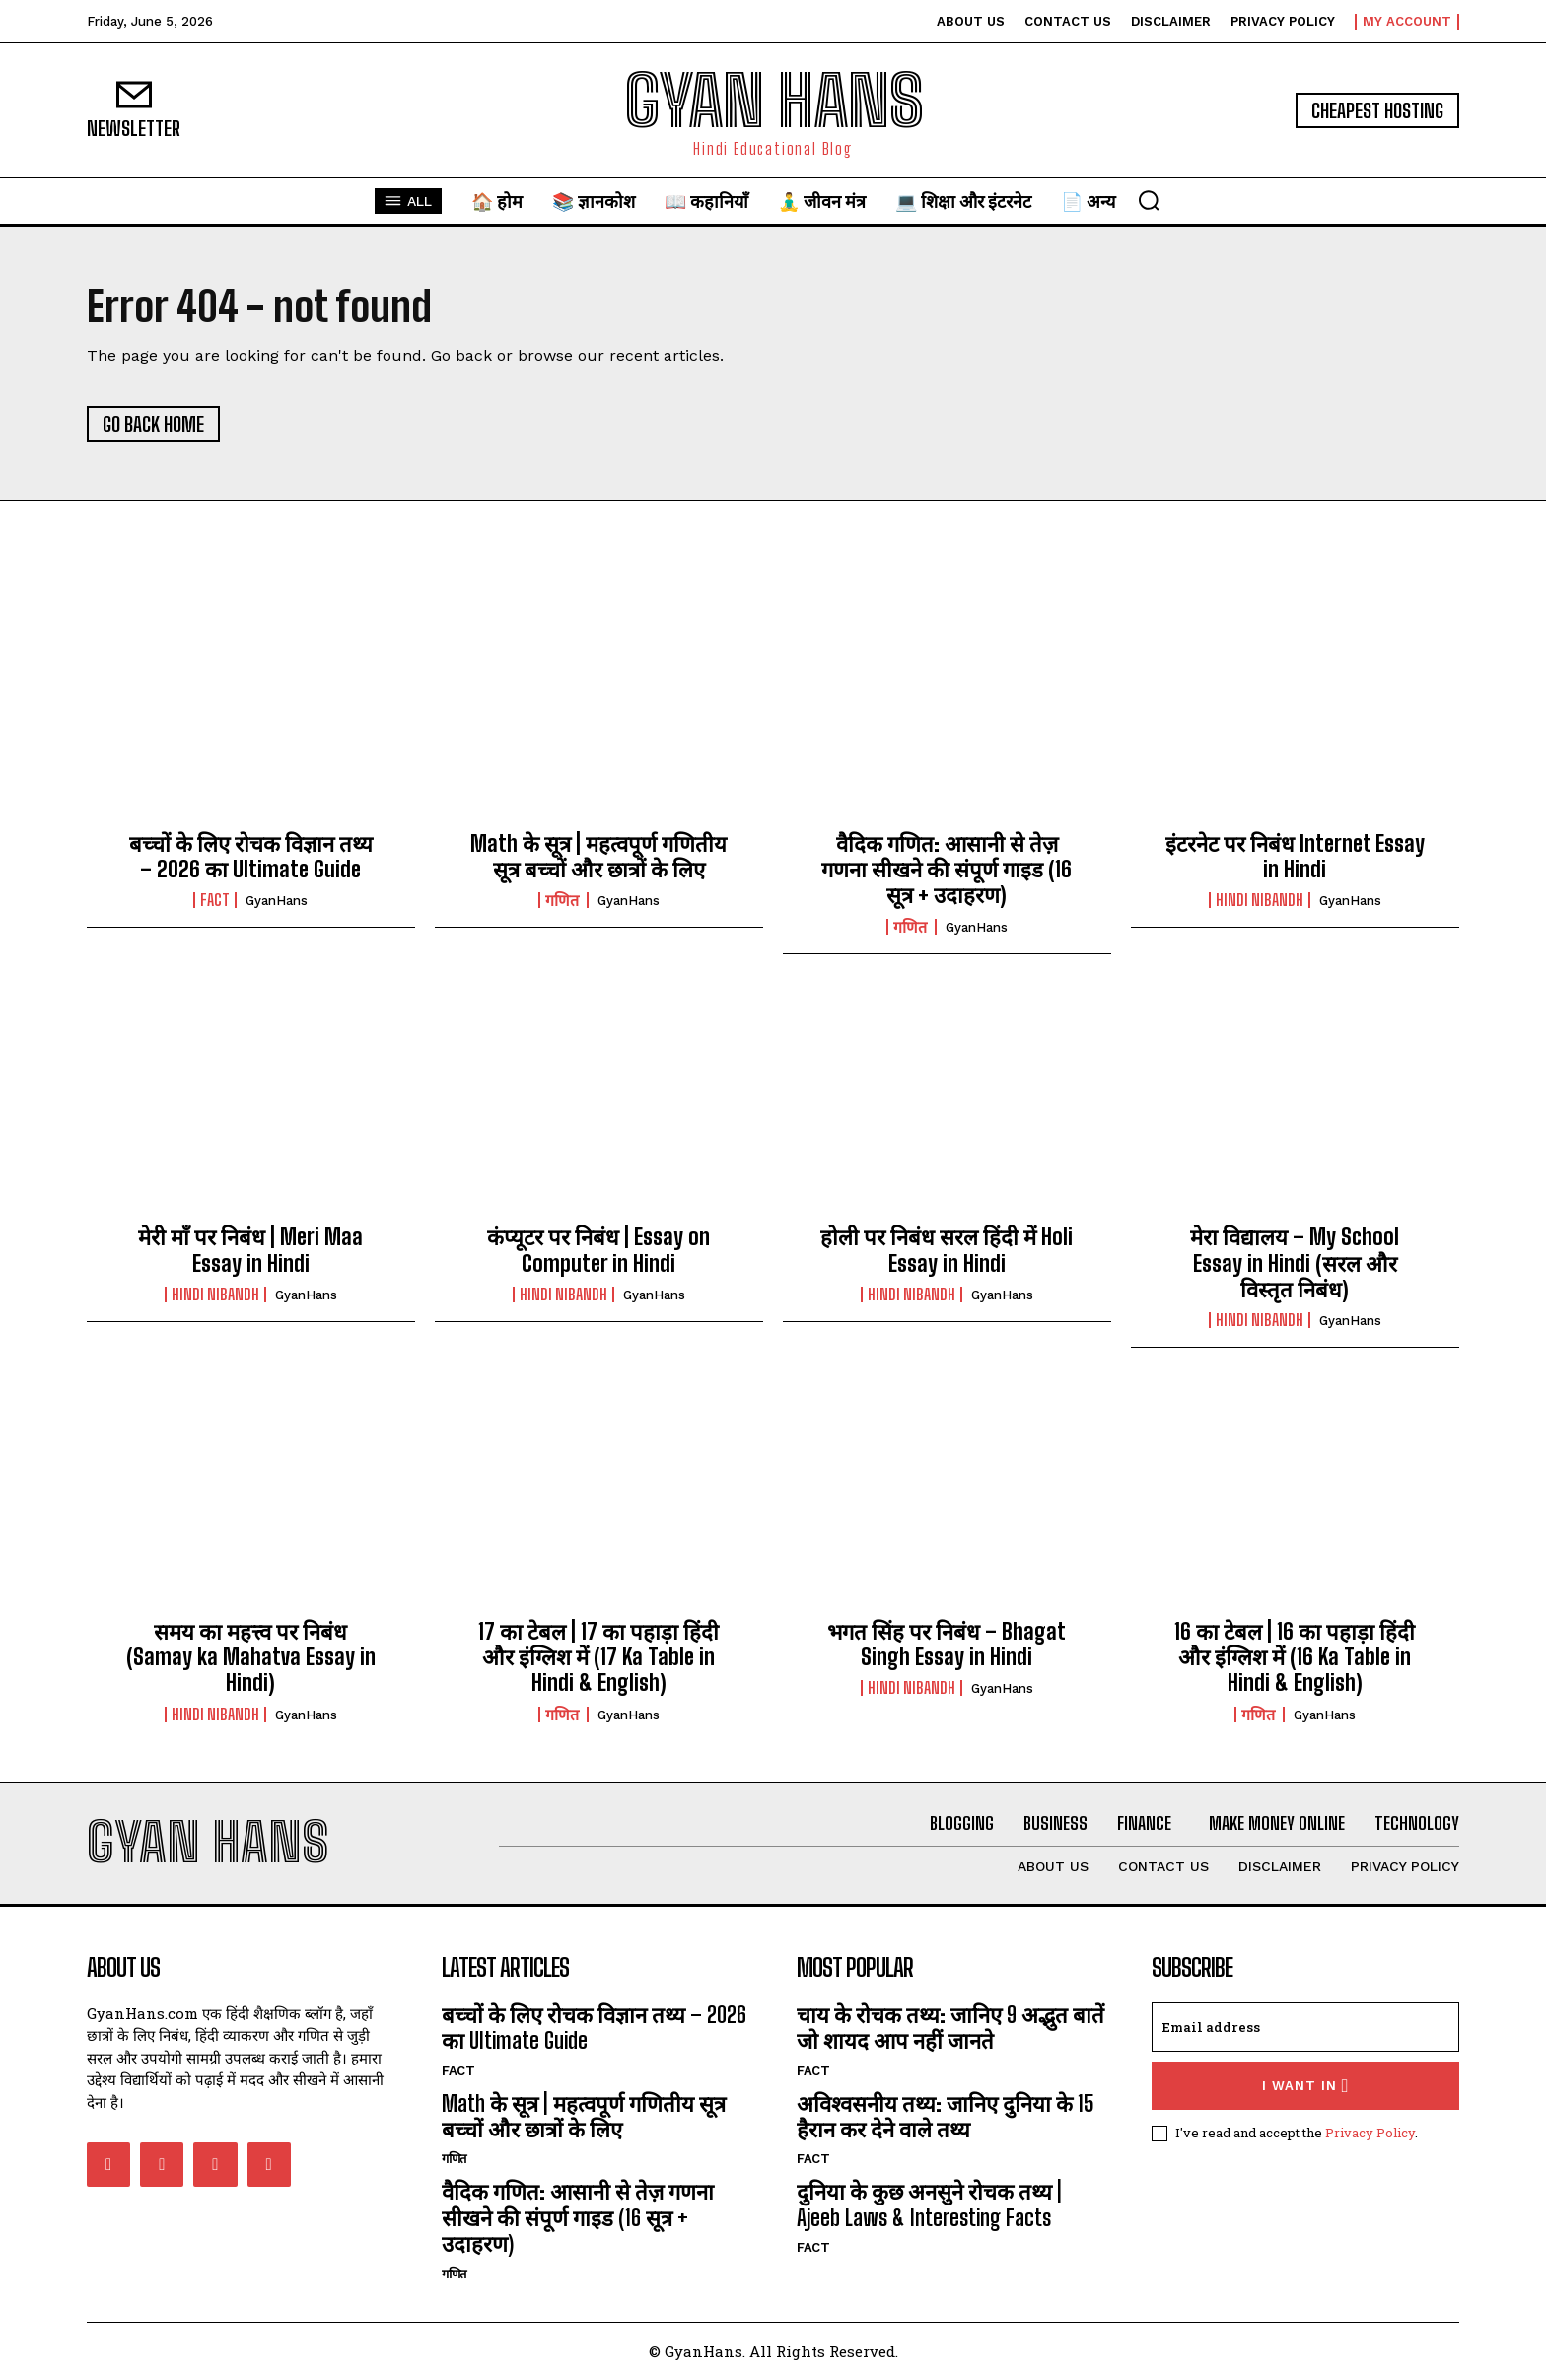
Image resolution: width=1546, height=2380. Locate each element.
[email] (1305, 2027)
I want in (1306, 2085)
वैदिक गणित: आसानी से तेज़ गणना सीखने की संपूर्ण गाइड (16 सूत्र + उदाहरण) (946, 869)
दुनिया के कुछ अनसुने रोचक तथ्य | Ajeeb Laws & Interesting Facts (929, 2204)
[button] (1148, 200)
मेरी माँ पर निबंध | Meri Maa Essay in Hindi (250, 1250)
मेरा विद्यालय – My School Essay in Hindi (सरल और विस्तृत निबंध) (1294, 1263)
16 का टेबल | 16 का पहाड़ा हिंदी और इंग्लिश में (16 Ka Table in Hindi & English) (1294, 1657)
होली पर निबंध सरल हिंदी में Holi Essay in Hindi (946, 1250)
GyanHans (277, 900)
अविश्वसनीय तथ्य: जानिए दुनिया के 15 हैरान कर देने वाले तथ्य (945, 2116)
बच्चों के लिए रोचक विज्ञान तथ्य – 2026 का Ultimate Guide (251, 856)
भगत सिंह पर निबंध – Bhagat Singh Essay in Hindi (946, 1644)
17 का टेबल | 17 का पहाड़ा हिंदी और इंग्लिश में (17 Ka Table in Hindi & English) (598, 1657)
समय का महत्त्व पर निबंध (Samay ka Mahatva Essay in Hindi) (251, 1657)
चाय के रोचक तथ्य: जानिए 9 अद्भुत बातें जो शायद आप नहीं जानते (950, 2027)
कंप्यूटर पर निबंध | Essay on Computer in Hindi (598, 1250)
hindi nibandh (1259, 900)
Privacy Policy (1370, 2132)
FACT (215, 900)
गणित (563, 900)
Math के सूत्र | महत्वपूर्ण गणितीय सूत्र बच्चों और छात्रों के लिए (598, 856)
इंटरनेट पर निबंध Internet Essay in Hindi (1295, 856)
